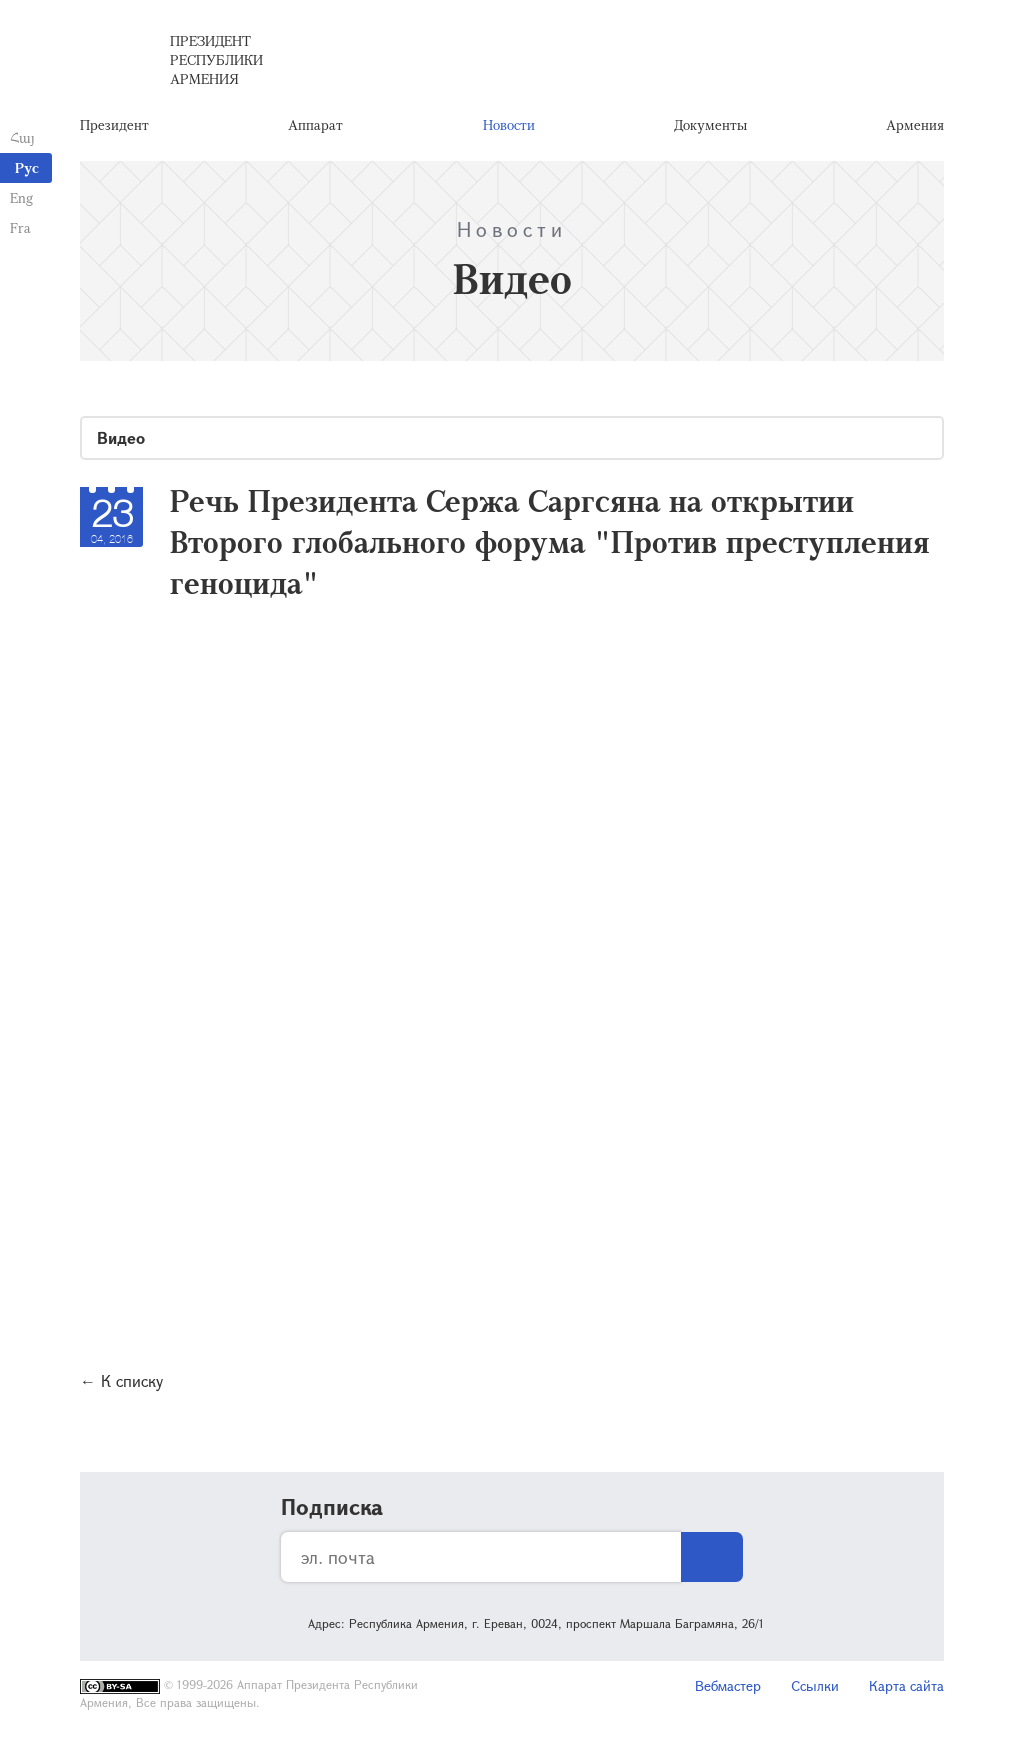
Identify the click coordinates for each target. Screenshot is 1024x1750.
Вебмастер (728, 1685)
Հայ (22, 137)
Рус (27, 167)
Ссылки (815, 1685)
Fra (20, 227)
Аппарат (315, 124)
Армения (915, 124)
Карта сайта (906, 1685)
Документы (710, 124)
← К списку (121, 1380)
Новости (509, 124)
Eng (21, 197)
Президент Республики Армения (216, 59)
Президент (114, 124)
